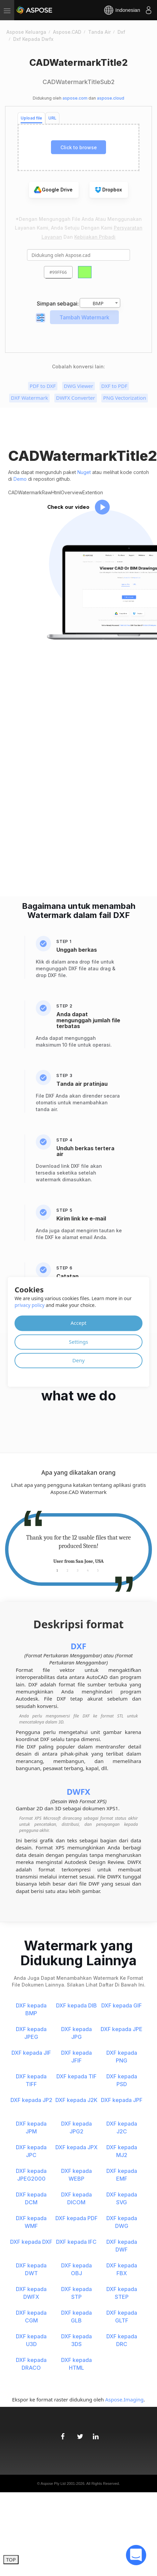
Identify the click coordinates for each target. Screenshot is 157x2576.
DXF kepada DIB (76, 2005)
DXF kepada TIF (76, 2076)
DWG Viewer (78, 386)
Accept (78, 1323)
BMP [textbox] (98, 303)
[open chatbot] (136, 2555)
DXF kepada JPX (76, 2147)
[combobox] (100, 303)
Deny (78, 1360)
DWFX (78, 1791)
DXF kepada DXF (31, 2241)
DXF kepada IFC (76, 2241)
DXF (78, 1646)
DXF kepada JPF (121, 2100)
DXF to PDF (114, 386)
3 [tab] (78, 1570)
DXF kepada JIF (31, 2052)
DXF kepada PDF (76, 2218)
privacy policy (30, 1305)
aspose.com (74, 98)
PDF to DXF (43, 386)
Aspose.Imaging (124, 2399)
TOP (11, 2559)
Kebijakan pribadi (94, 237)
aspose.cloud (110, 98)
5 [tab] (98, 1570)
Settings (78, 1341)
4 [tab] (88, 1570)
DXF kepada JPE (121, 2029)
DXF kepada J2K (76, 2100)
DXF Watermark (29, 397)
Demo (20, 479)
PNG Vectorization (124, 397)
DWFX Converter (75, 397)
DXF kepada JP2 (31, 2100)
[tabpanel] (78, 1549)
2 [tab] (68, 1570)
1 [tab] (57, 1570)
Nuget (84, 472)
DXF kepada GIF (121, 2005)
